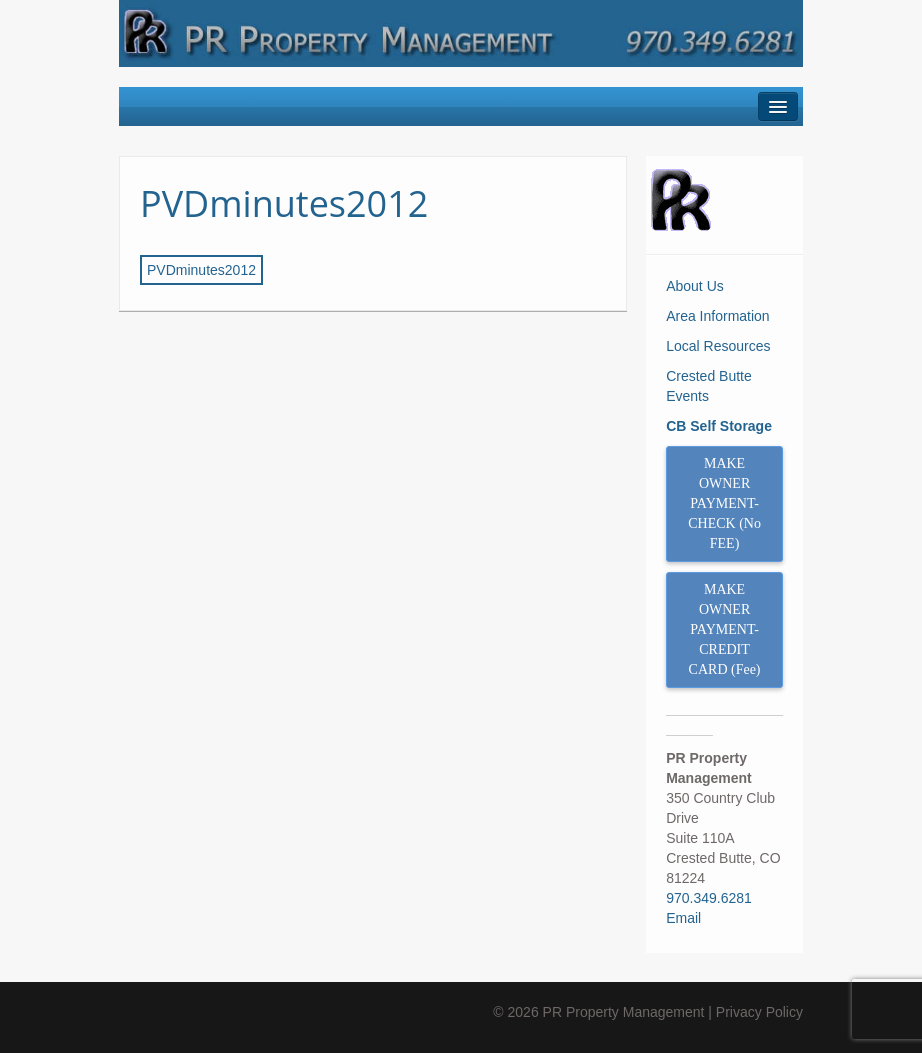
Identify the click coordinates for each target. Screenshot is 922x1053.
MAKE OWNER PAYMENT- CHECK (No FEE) (724, 503)
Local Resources (718, 346)
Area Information (718, 316)
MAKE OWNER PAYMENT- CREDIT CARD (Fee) (725, 629)
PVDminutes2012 (284, 203)
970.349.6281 (709, 898)
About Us (695, 286)
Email (683, 918)
